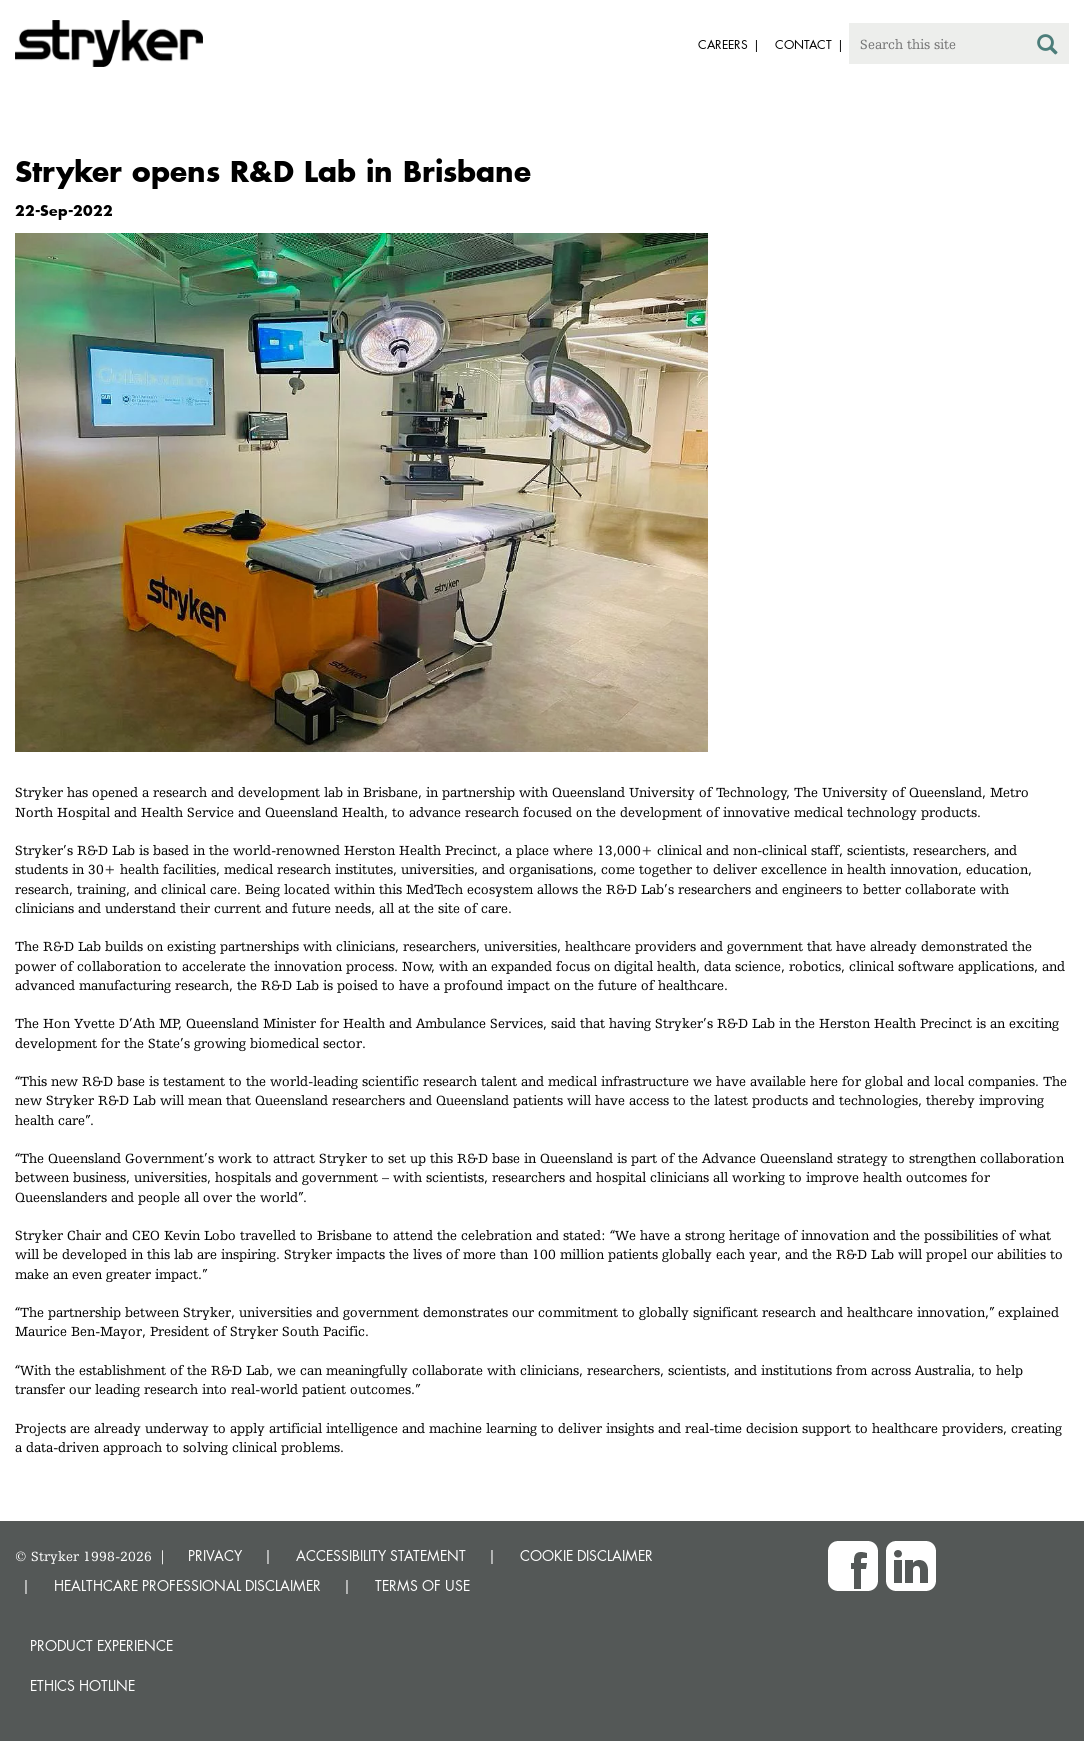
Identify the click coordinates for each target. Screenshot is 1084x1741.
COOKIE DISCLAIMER (586, 1555)
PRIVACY (215, 1555)
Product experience (101, 1645)
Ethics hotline (82, 1685)
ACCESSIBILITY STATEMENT (381, 1555)
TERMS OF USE (422, 1585)
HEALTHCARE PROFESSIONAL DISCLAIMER (187, 1585)
